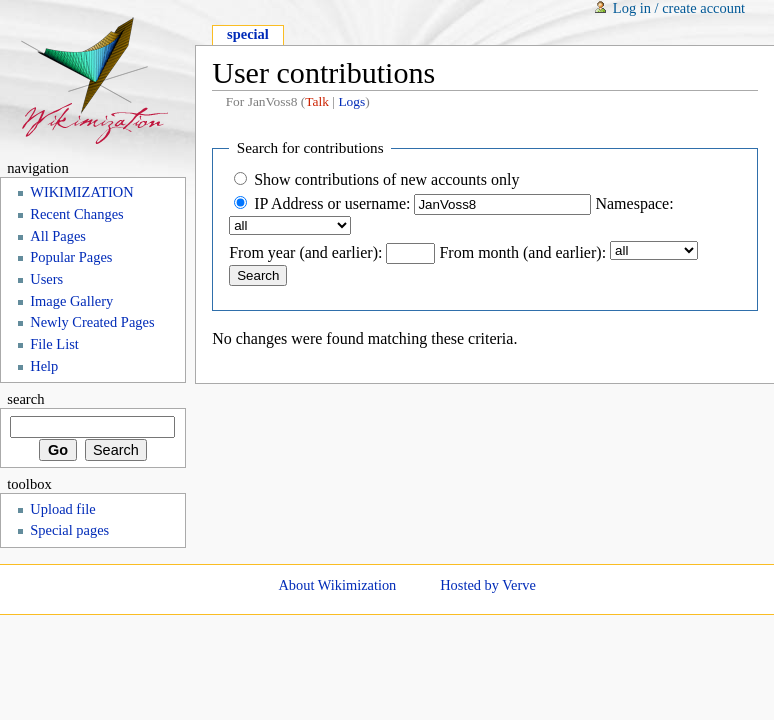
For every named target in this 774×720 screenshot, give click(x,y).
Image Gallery (71, 301)
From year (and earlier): (305, 252)
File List (54, 344)
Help (44, 366)
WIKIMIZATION (81, 192)
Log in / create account (679, 8)
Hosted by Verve (488, 585)
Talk (317, 101)
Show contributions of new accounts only (386, 179)
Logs (351, 101)
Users (46, 279)
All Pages (58, 236)
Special (248, 34)
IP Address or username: (332, 203)
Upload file (62, 509)
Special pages (69, 530)
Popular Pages (71, 257)
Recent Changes (76, 214)
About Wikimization (337, 585)
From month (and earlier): (522, 252)
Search (25, 399)
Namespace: (634, 203)
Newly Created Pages (92, 322)
